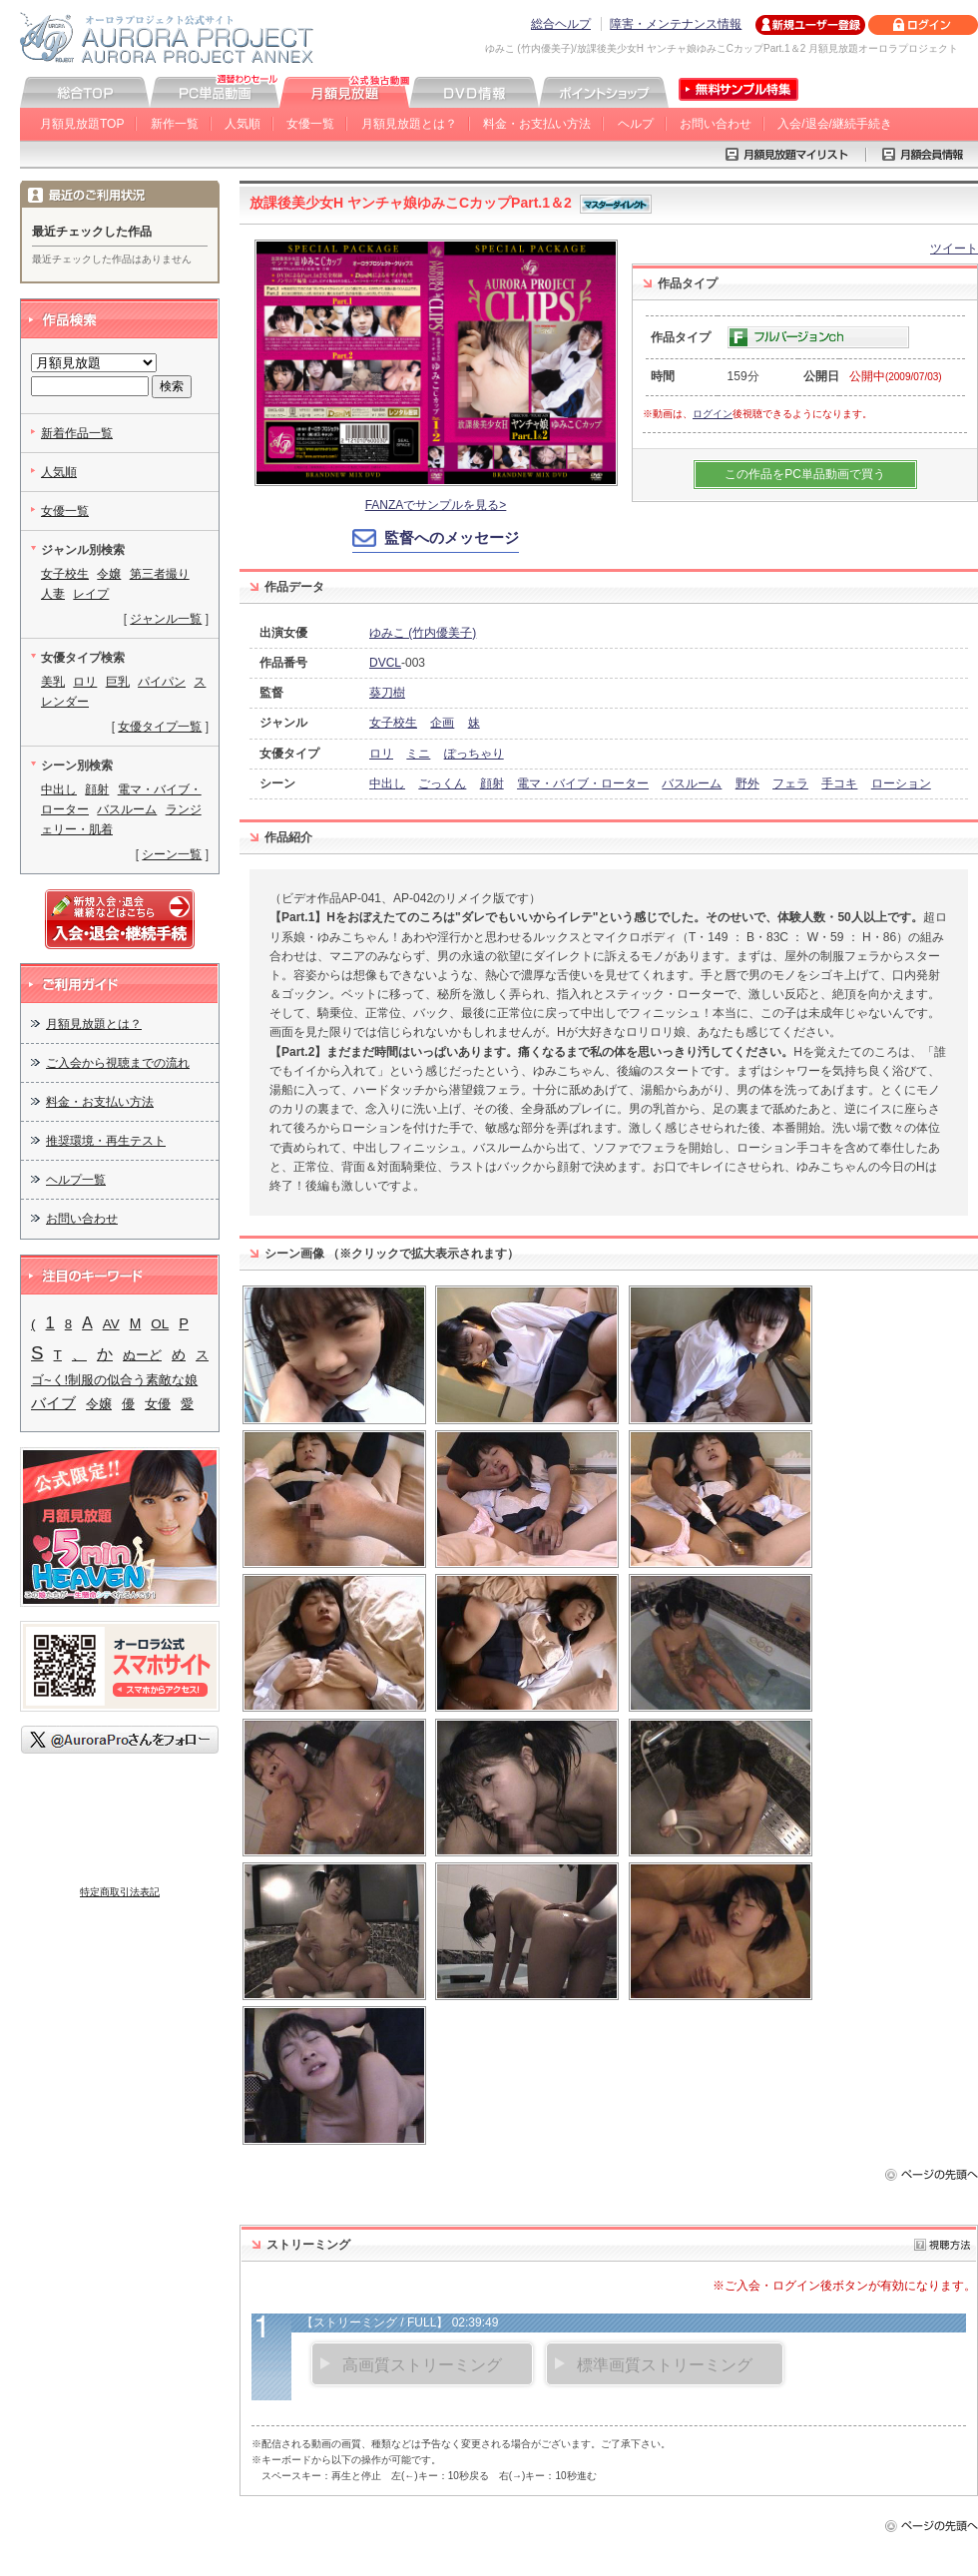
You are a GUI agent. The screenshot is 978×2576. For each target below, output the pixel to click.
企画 (442, 723)
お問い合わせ (715, 124)
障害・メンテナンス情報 (675, 24)
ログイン (713, 413)
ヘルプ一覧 (76, 1180)
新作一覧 (175, 124)
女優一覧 (310, 124)
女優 (158, 1403)
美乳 (53, 682)
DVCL (385, 663)
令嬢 (109, 574)
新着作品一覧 (77, 433)
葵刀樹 (387, 693)
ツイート (954, 249)
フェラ (790, 783)
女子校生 (393, 723)
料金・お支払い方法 (537, 124)
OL (160, 1323)
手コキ (839, 783)
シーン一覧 (172, 854)
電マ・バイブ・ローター (583, 783)
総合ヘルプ (561, 24)
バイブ (53, 1403)
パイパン (162, 682)
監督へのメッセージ (451, 537)
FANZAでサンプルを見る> (436, 505)
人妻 (53, 594)
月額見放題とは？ (409, 124)
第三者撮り (160, 574)
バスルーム (692, 783)
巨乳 (118, 682)
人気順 (242, 124)
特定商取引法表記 (120, 1891)
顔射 (492, 783)
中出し (387, 783)
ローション (901, 783)
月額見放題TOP (82, 124)
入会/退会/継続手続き (834, 124)
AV (111, 1323)
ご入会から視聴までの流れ (118, 1063)
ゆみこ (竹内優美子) (422, 633)
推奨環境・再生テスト (106, 1141)
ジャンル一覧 (166, 619)
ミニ (418, 754)
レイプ (91, 594)
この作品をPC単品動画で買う (805, 474)
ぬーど (142, 1354)
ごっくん (442, 783)
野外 (747, 783)
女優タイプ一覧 (160, 727)
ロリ (381, 754)
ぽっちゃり (474, 754)
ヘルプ (636, 124)
